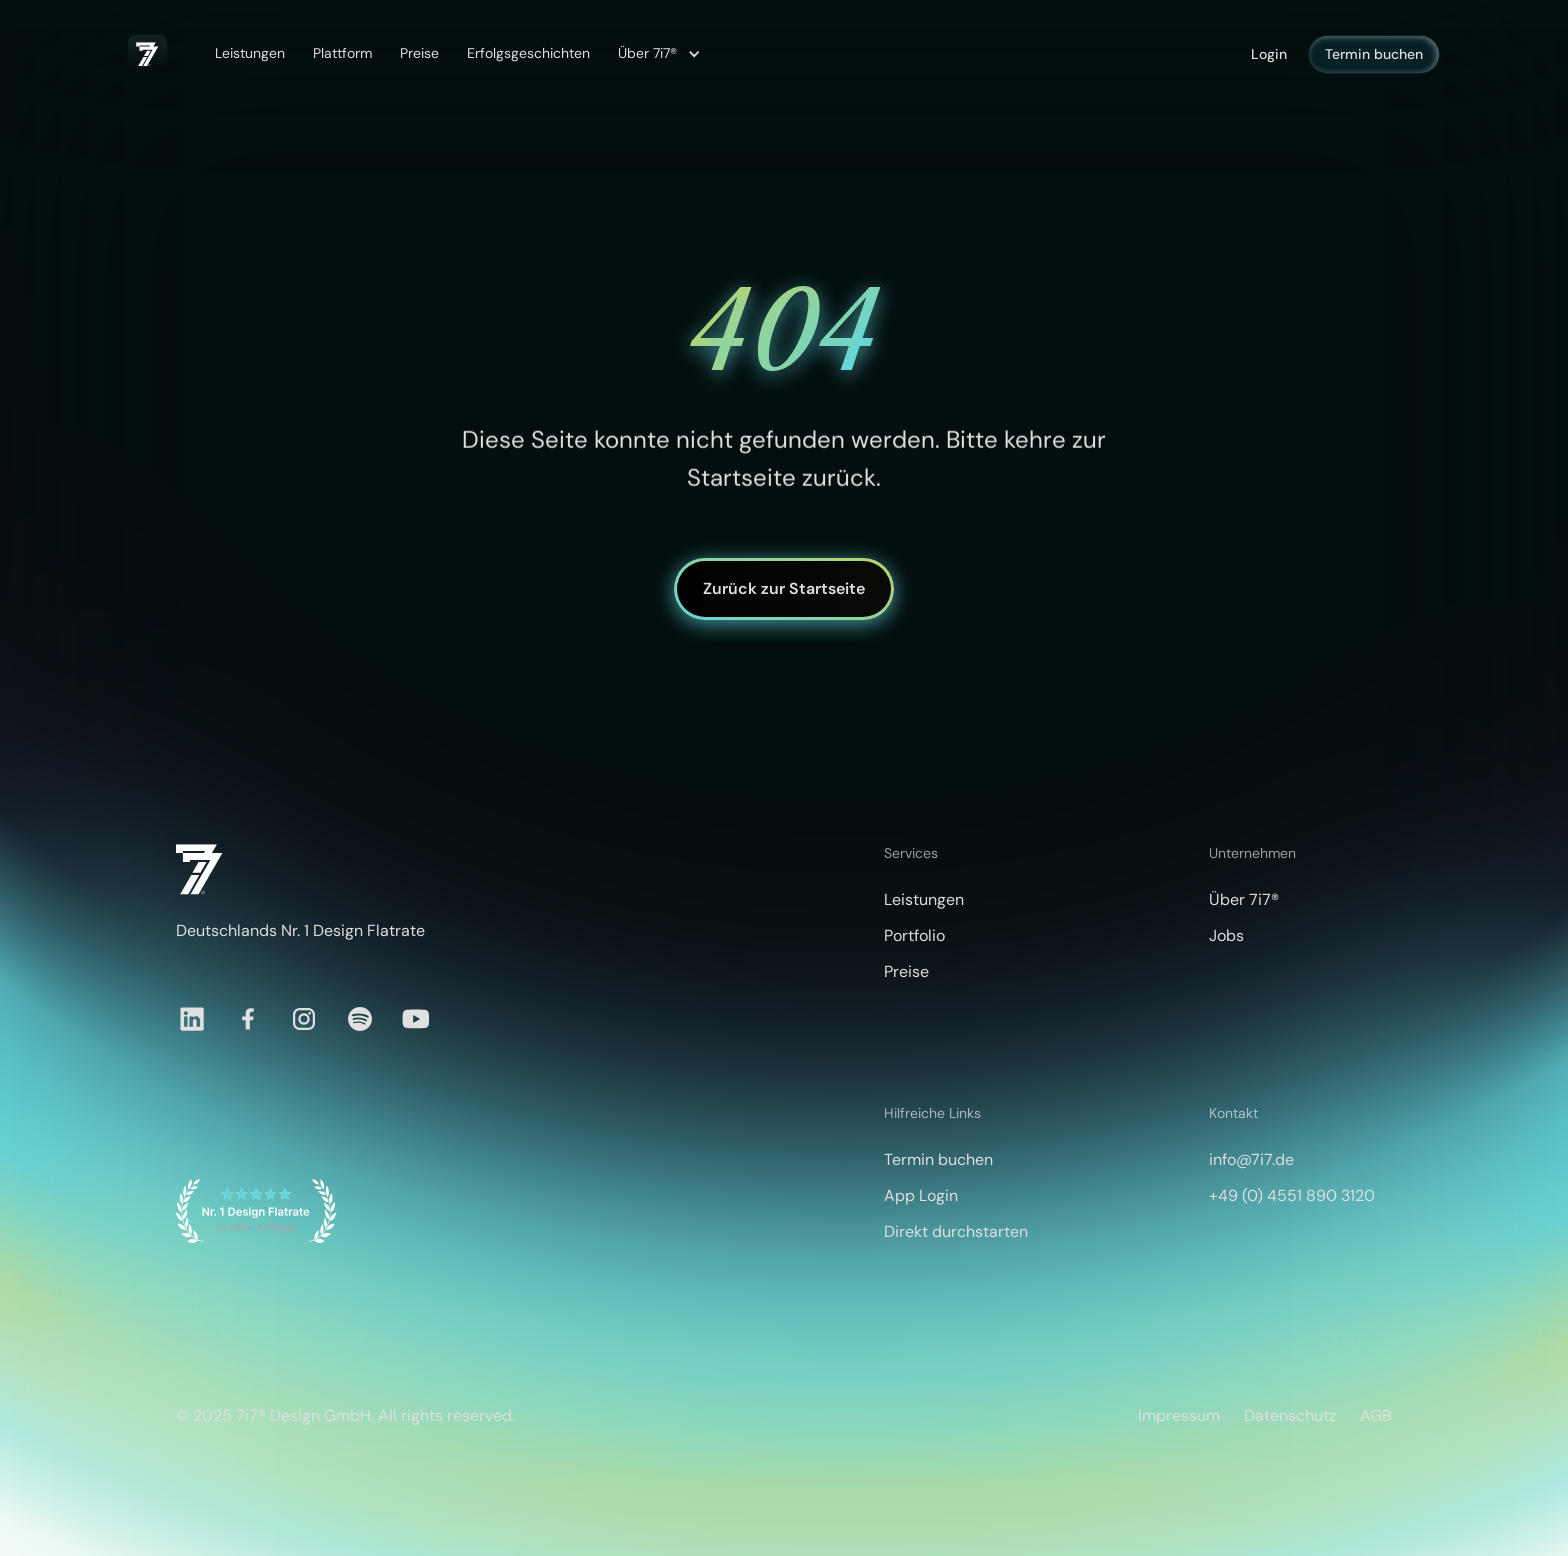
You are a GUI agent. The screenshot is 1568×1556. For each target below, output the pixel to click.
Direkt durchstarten (956, 1231)
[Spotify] (360, 1019)
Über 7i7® (1244, 899)
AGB (1376, 1415)
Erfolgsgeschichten (528, 53)
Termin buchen (1374, 54)
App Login (921, 1195)
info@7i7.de (1251, 1159)
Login (1269, 54)
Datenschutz (1290, 1415)
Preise (419, 53)
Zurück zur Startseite (784, 588)
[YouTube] (416, 1019)
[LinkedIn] (192, 1019)
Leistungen (250, 53)
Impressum (1179, 1415)
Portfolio (914, 935)
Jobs (1226, 935)
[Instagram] (304, 1019)
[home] (147, 54)
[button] (656, 54)
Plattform (342, 53)
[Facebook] (248, 1019)
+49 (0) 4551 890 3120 (1292, 1195)
